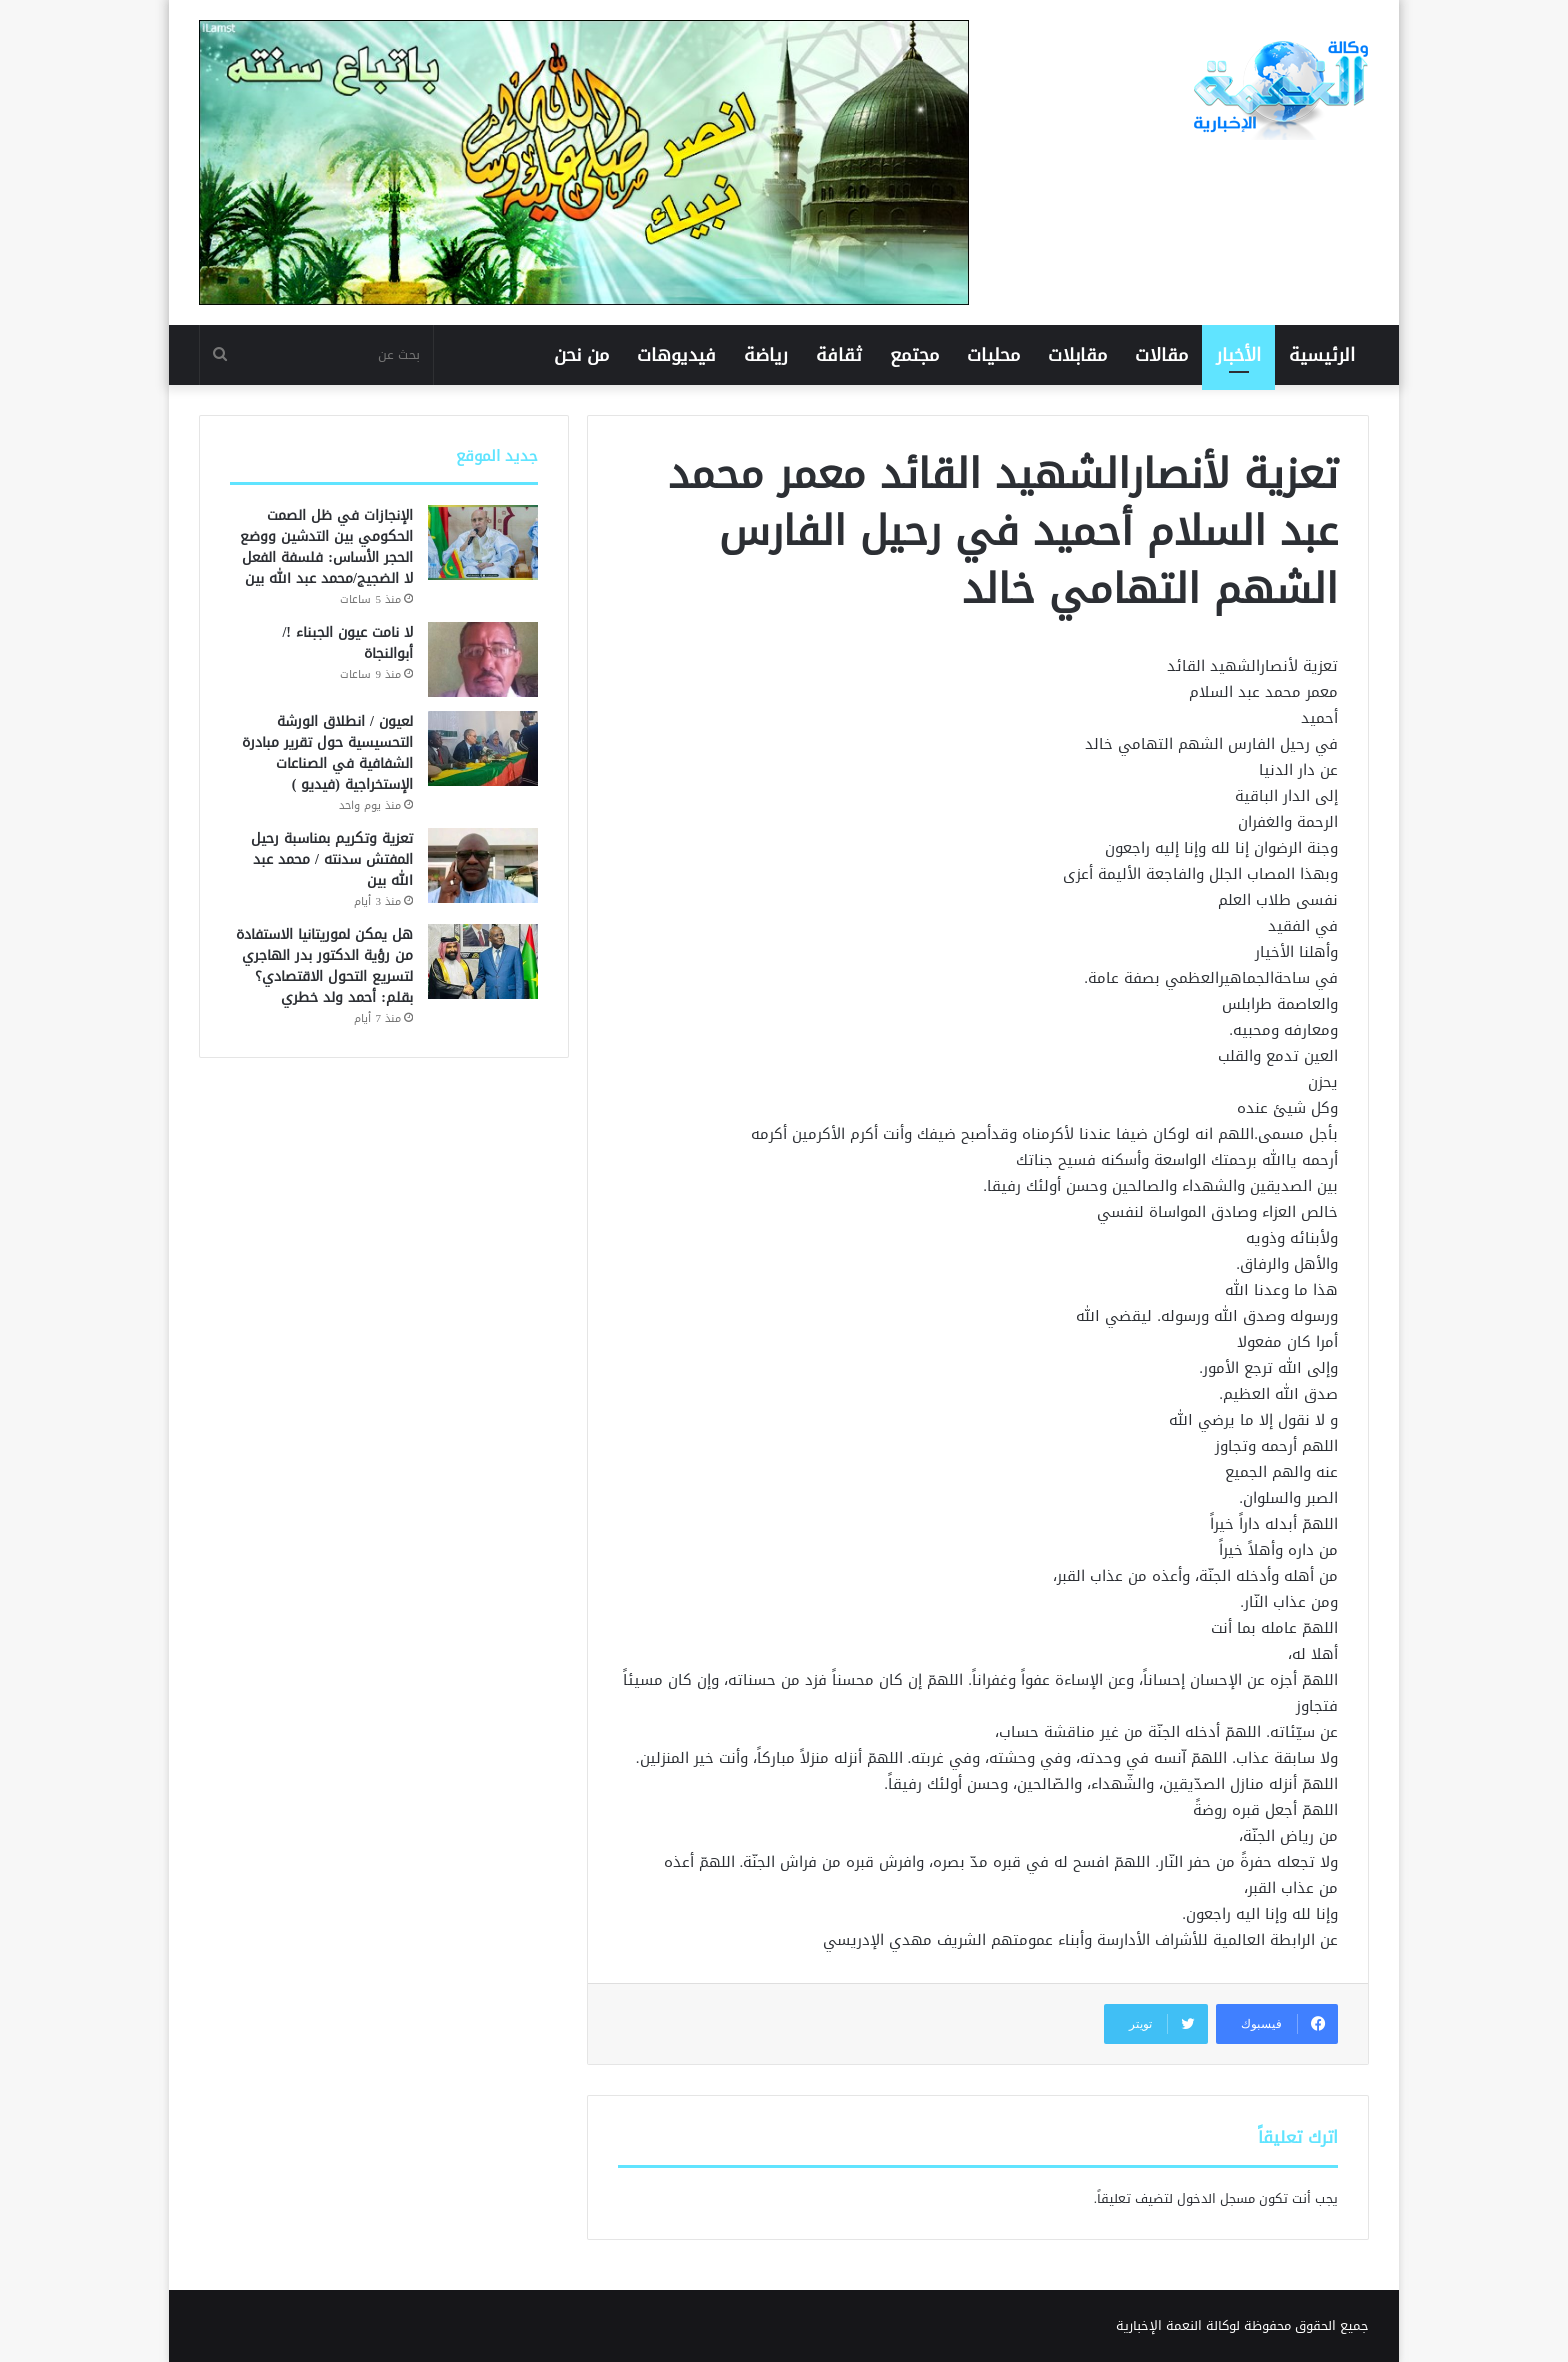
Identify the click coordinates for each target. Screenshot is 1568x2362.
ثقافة (839, 355)
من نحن (581, 355)
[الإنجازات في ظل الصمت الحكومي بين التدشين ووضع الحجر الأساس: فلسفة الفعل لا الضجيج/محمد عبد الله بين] (483, 542)
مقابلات (1077, 355)
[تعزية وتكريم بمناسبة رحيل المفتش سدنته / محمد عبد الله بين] (483, 865)
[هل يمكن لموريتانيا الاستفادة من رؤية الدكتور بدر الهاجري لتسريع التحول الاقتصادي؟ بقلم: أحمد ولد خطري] (483, 961)
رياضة (766, 355)
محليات (993, 355)
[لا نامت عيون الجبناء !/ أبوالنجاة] (483, 659)
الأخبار (1238, 355)
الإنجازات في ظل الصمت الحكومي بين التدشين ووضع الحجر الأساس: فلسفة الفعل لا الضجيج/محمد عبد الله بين (326, 547)
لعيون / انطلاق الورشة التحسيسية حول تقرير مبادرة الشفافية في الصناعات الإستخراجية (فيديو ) (327, 753)
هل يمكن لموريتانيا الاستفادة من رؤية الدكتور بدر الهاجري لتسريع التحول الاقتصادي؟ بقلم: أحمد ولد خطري (324, 966)
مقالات (1161, 355)
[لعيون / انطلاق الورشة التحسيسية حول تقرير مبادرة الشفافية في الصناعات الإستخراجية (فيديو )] (483, 748)
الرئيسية (1322, 355)
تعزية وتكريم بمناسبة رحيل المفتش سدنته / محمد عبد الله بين (332, 859)
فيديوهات (676, 355)
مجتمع (914, 355)
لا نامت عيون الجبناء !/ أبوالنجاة (347, 643)
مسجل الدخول (1216, 2198)
